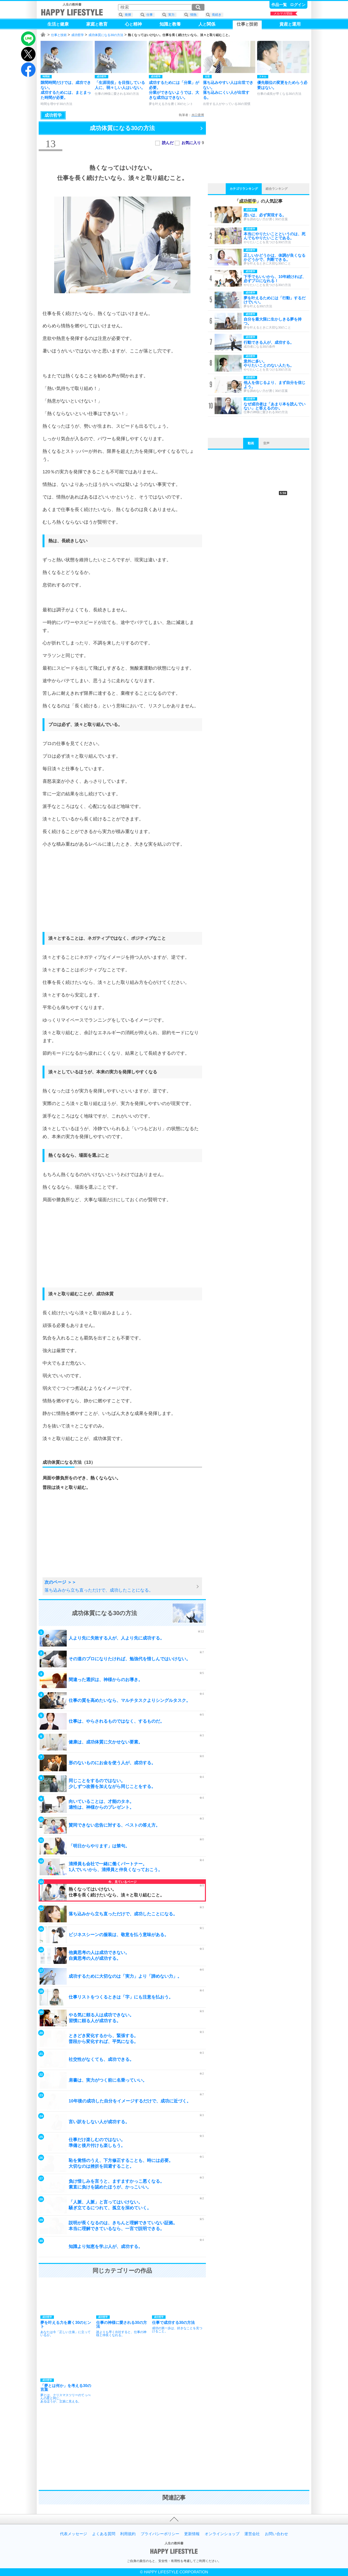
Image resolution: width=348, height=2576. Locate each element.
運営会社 (252, 2534)
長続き (216, 14)
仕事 (149, 14)
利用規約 (128, 2534)
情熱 (193, 14)
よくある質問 (103, 2534)
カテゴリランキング (244, 188)
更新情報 (192, 2534)
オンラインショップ (222, 2534)
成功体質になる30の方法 (105, 35)
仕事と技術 (59, 35)
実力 (171, 14)
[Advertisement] (122, 894)
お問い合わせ (276, 2534)
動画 (251, 443)
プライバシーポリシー (160, 2534)
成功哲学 (77, 35)
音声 (266, 443)
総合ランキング (277, 188)
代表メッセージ (73, 2534)
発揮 (128, 14)
